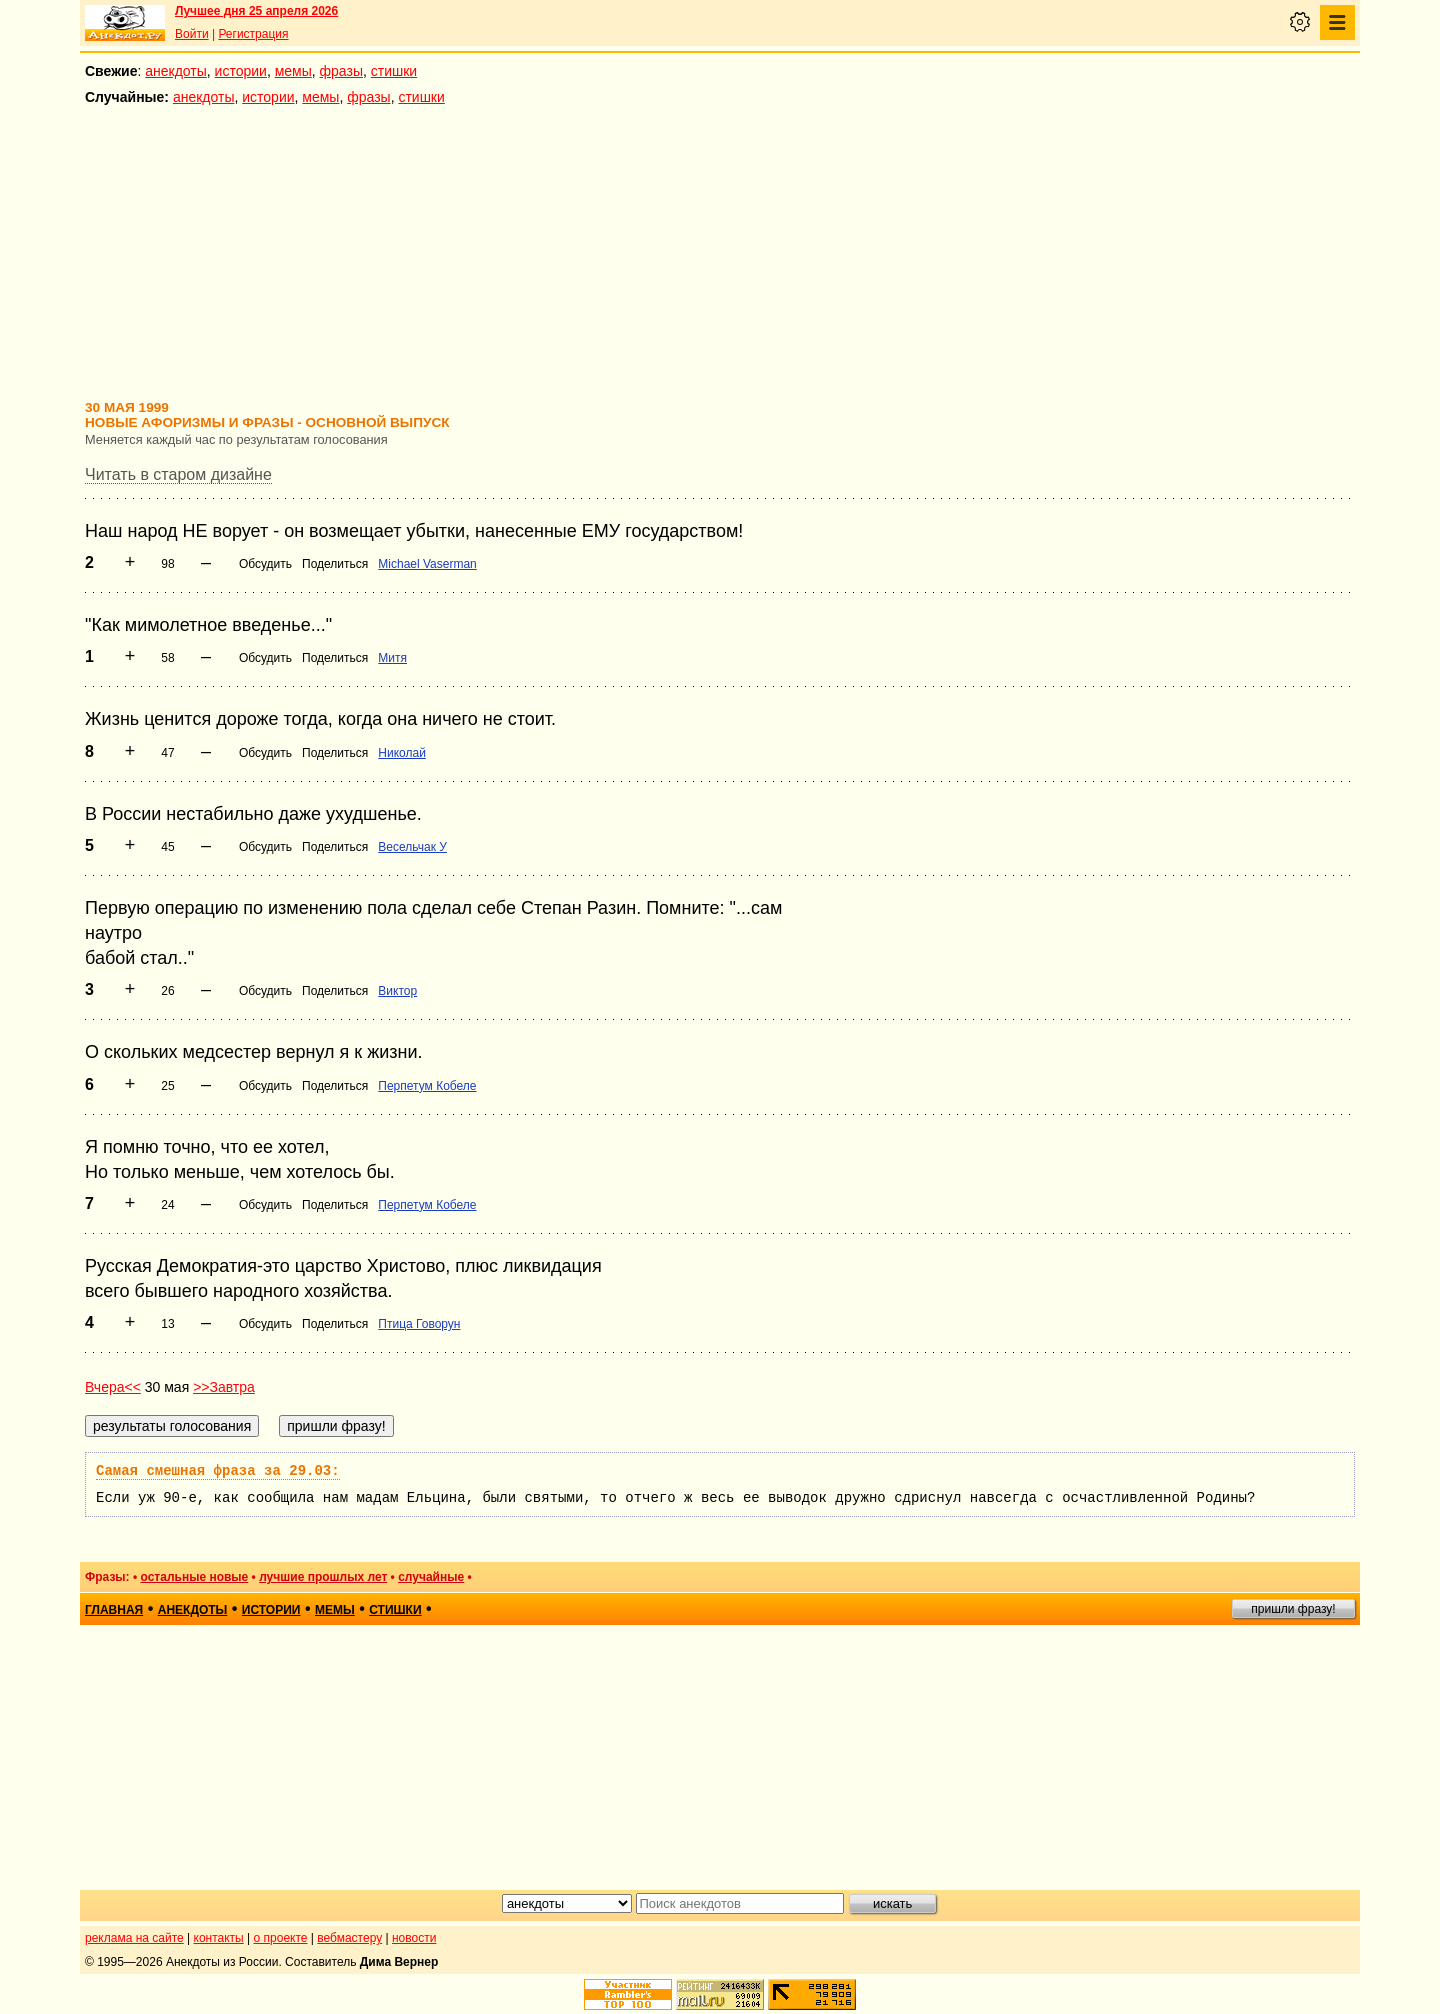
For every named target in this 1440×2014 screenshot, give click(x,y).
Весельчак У (412, 847)
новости (414, 1938)
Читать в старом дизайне (178, 474)
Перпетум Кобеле (427, 1086)
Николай (402, 753)
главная (114, 1610)
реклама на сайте (134, 1938)
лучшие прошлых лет (323, 1577)
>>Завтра (224, 1387)
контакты (219, 1938)
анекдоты (176, 71)
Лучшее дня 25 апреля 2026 (256, 11)
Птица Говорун (419, 1324)
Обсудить (265, 564)
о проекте (281, 1938)
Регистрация (253, 34)
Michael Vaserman (427, 564)
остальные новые (194, 1577)
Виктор (397, 991)
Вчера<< (113, 1387)
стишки (394, 71)
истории (241, 71)
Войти (192, 34)
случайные (431, 1577)
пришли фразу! (1293, 1609)
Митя (392, 658)
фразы (341, 71)
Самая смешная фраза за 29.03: (218, 1471)
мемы (293, 71)
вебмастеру (349, 1938)
